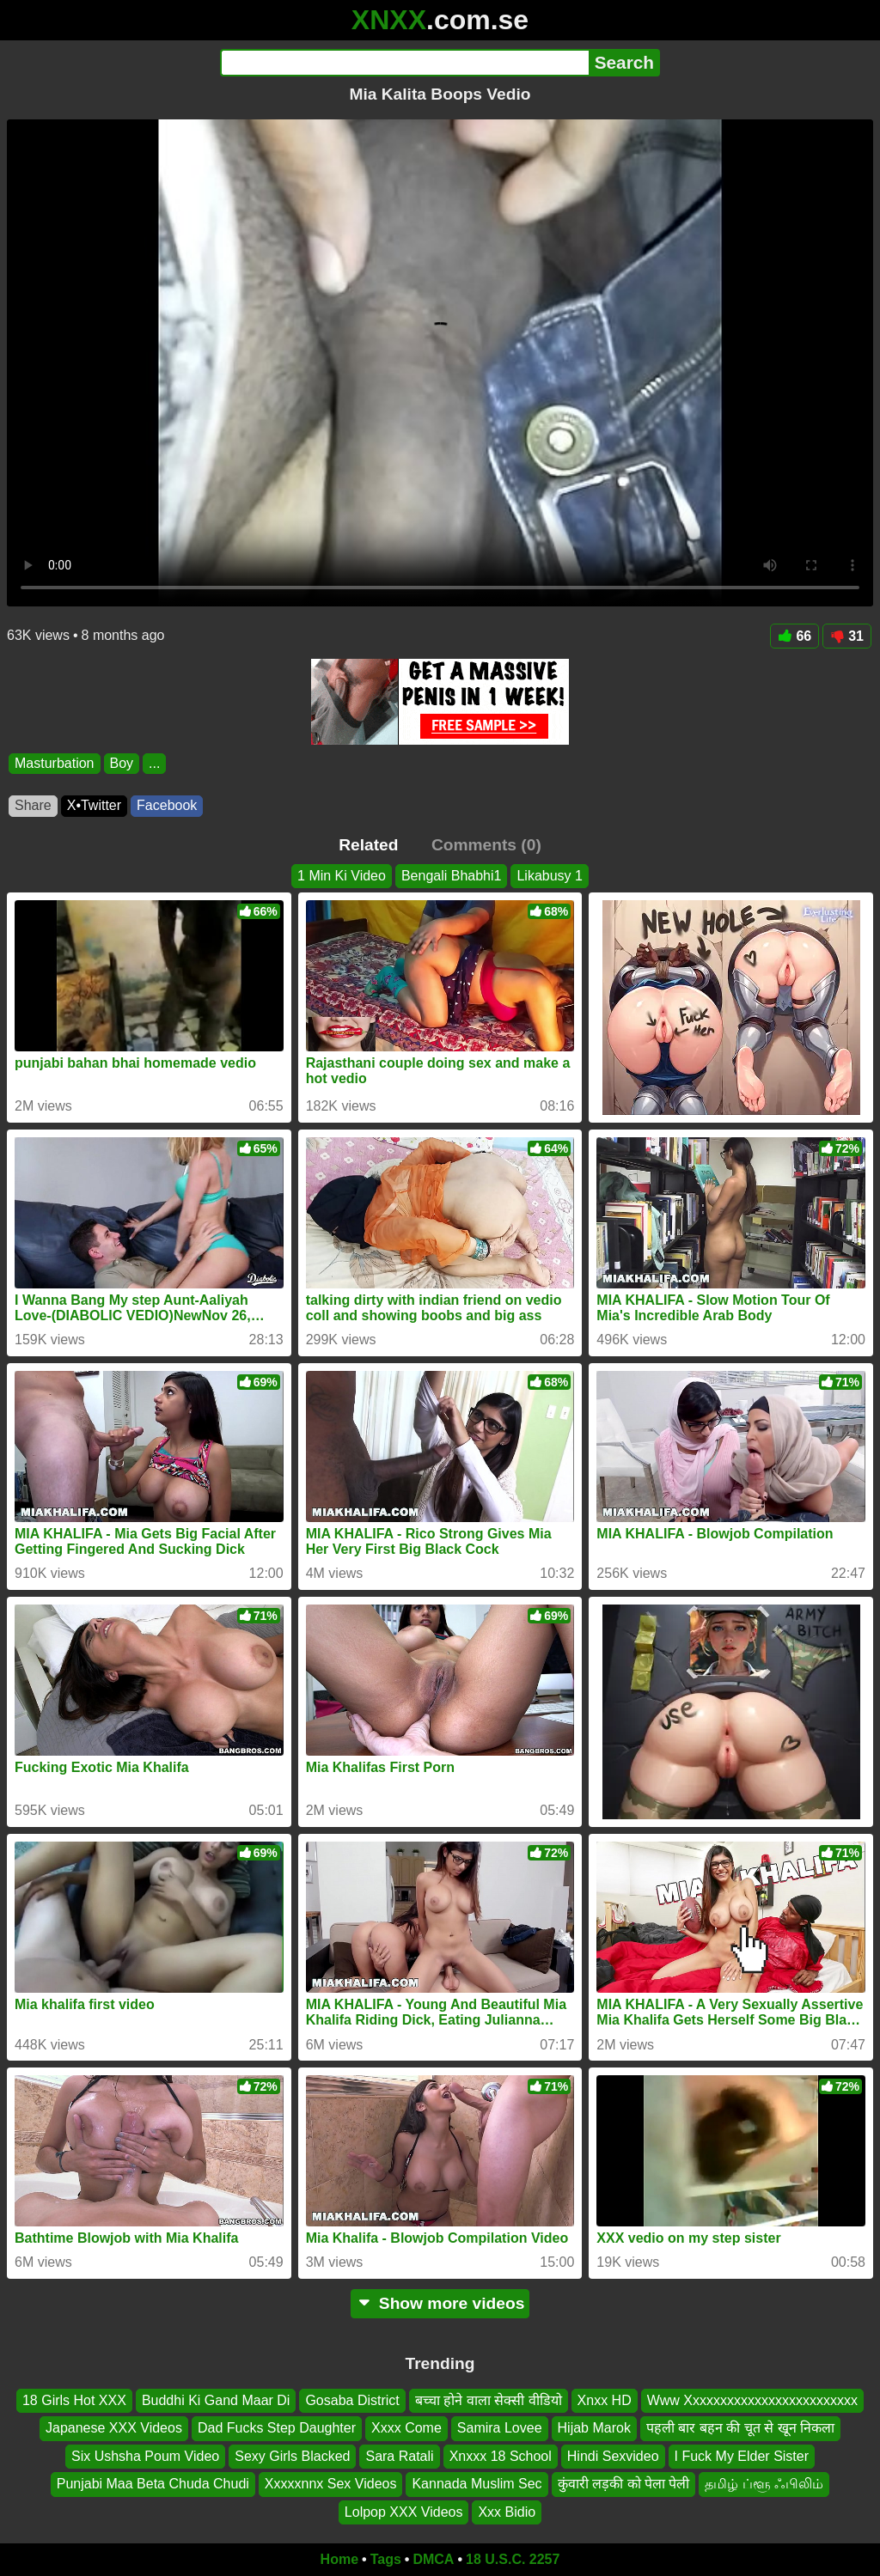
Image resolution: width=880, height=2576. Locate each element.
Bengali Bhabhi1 (451, 875)
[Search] (404, 62)
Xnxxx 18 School (500, 2455)
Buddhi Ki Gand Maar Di (216, 2400)
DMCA (433, 2559)
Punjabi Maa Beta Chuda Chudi (153, 2483)
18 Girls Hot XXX (74, 2400)
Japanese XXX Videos (114, 2428)
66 (794, 636)
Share (33, 805)
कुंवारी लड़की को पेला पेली (624, 2483)
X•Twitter (94, 805)
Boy (122, 763)
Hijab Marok (594, 2428)
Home (339, 2559)
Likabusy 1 (549, 875)
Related (368, 845)
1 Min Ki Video (341, 875)
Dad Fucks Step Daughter (277, 2428)
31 (847, 636)
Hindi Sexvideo (613, 2455)
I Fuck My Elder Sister (742, 2455)
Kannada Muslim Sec (476, 2483)
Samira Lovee (499, 2428)
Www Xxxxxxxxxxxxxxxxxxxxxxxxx (752, 2400)
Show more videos (440, 2303)
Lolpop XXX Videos (404, 2511)
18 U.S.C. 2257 (512, 2559)
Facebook (167, 805)
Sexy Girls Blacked (292, 2455)
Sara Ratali (399, 2455)
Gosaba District (352, 2400)
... (154, 763)
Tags (385, 2559)
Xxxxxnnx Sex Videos (331, 2483)
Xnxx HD (605, 2400)
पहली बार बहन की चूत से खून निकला (740, 2428)
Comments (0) (486, 845)
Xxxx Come (406, 2428)
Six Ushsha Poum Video (145, 2455)
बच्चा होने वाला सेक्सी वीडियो (488, 2400)
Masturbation (55, 763)
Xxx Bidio (506, 2511)
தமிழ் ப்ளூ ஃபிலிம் (764, 2483)
